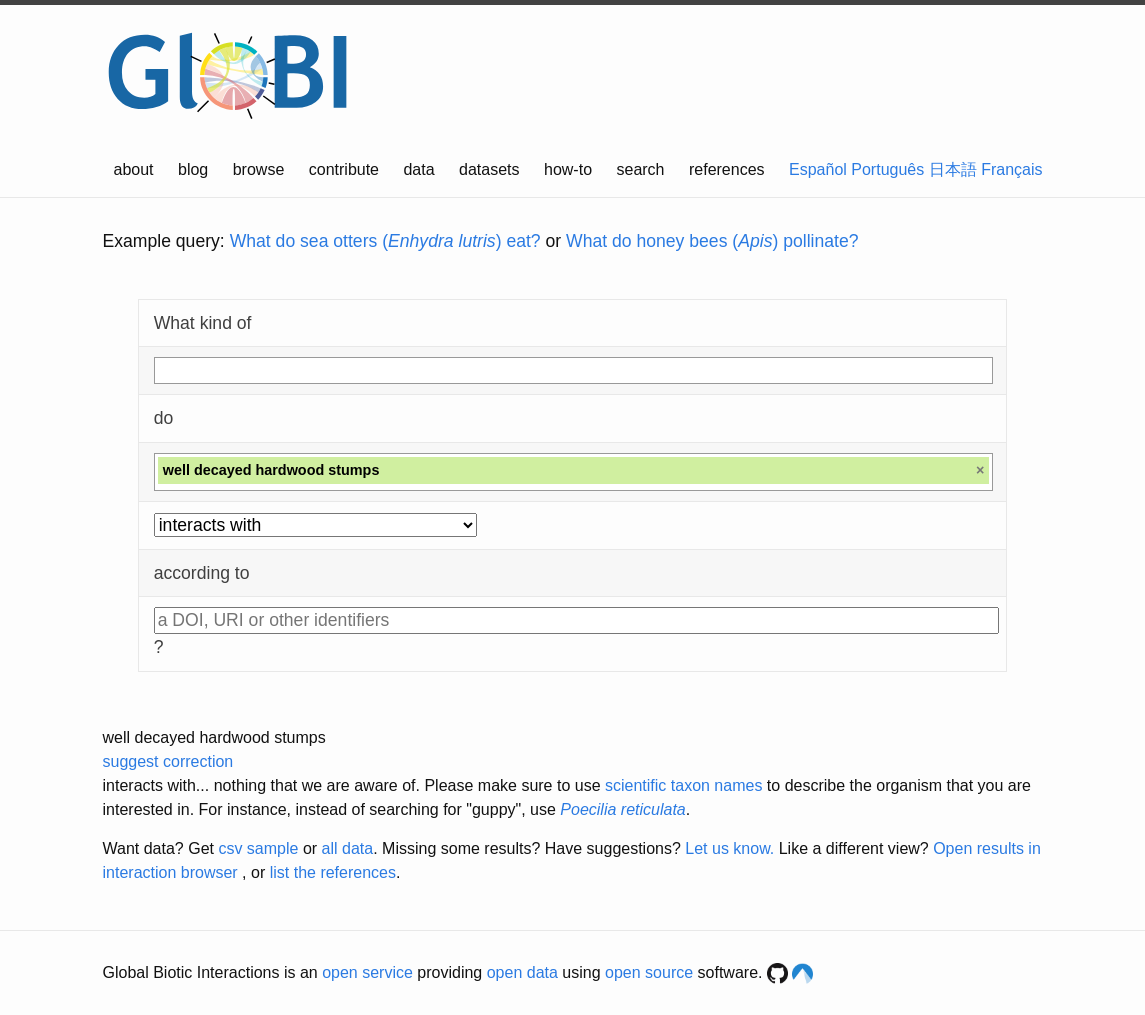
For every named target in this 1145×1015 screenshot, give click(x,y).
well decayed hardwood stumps (214, 737)
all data (348, 848)
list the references (333, 872)
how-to (568, 169)
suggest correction (168, 761)
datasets (489, 169)
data (418, 169)
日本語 (953, 169)
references (727, 169)
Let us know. (729, 848)
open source (649, 972)
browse (259, 169)
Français (1011, 169)
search (640, 169)
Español (818, 169)
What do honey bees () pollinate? (712, 241)
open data (522, 972)
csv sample (258, 848)
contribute (344, 169)
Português (887, 169)
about (134, 169)
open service (367, 972)
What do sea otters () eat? (385, 241)
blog (193, 169)
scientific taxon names (683, 785)
